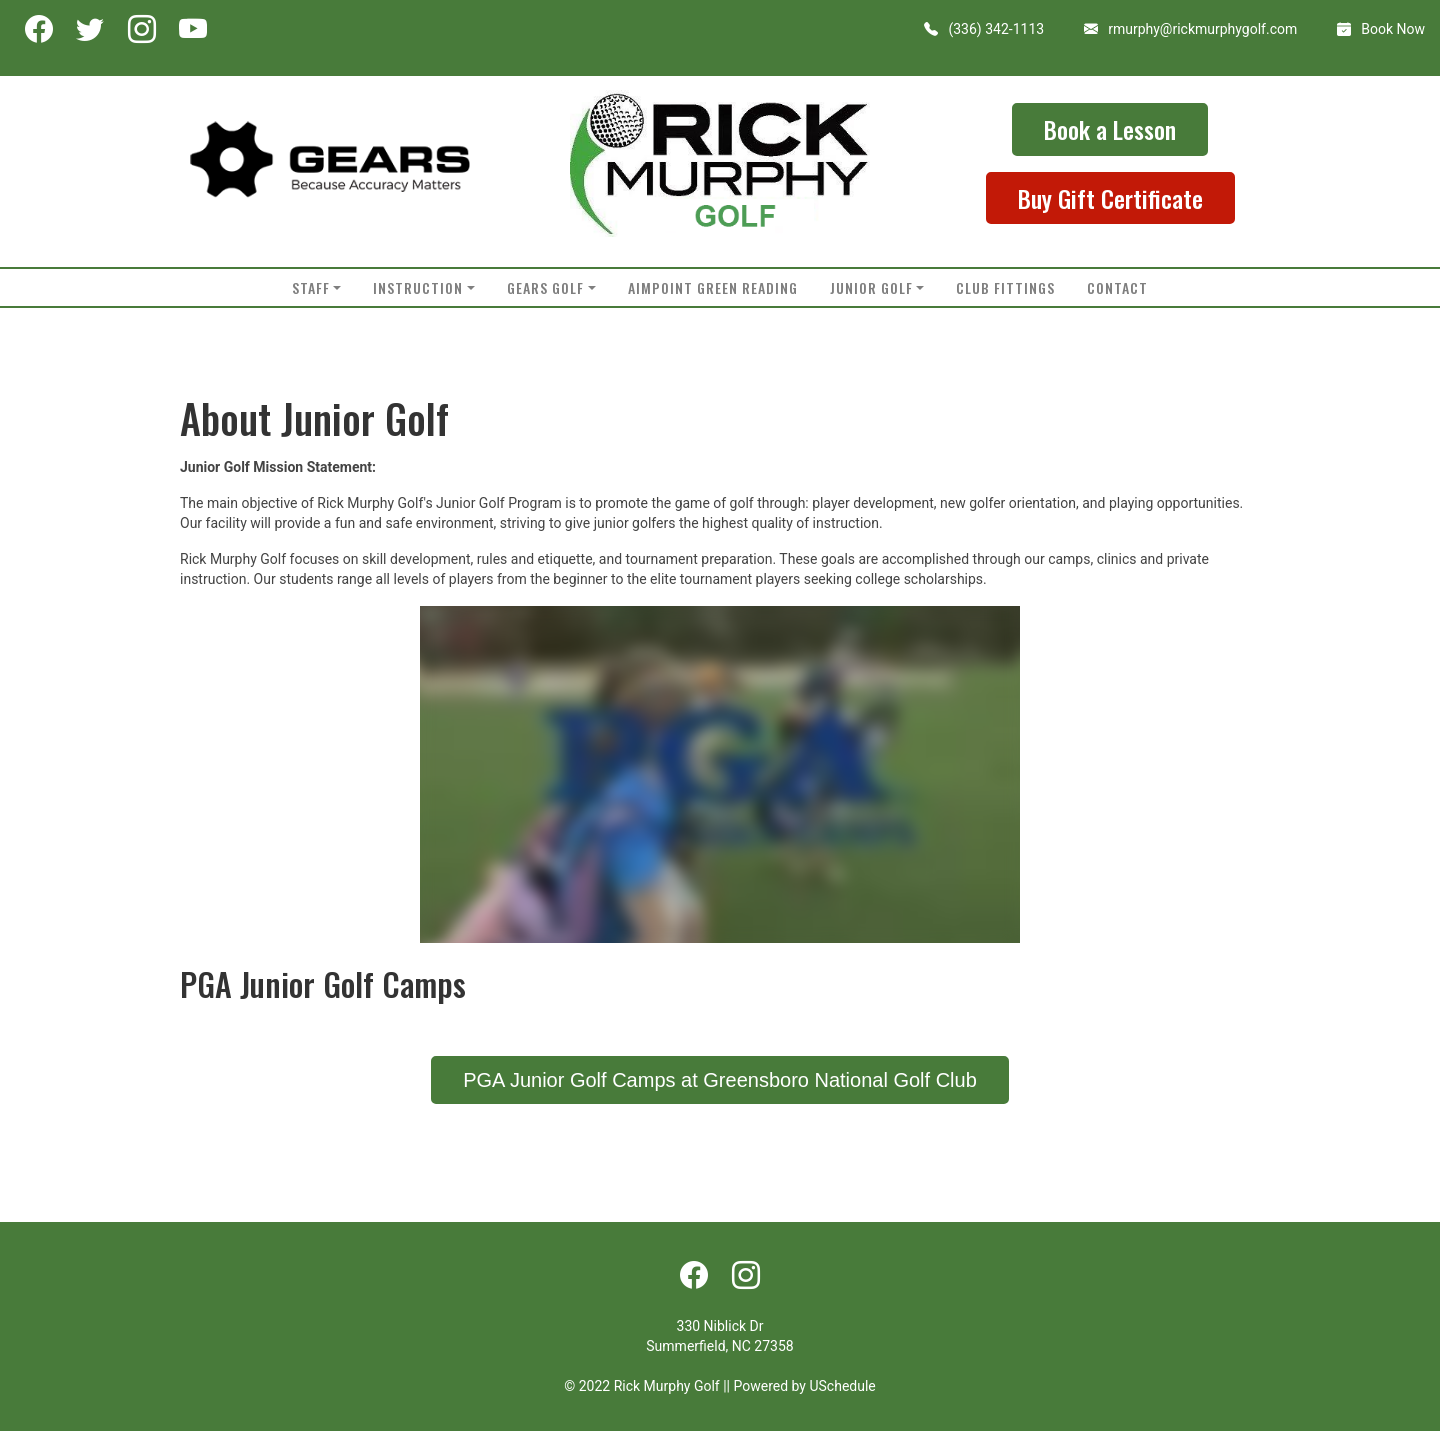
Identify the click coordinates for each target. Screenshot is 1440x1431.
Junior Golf (871, 287)
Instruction (418, 287)
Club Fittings (1005, 287)
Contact (1117, 287)
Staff (311, 287)
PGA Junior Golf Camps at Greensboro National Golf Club (720, 1080)
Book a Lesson (1110, 129)
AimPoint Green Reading (713, 287)
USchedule (842, 1386)
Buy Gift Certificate (1110, 198)
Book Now (1393, 29)
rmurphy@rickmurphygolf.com (1202, 29)
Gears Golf (545, 287)
